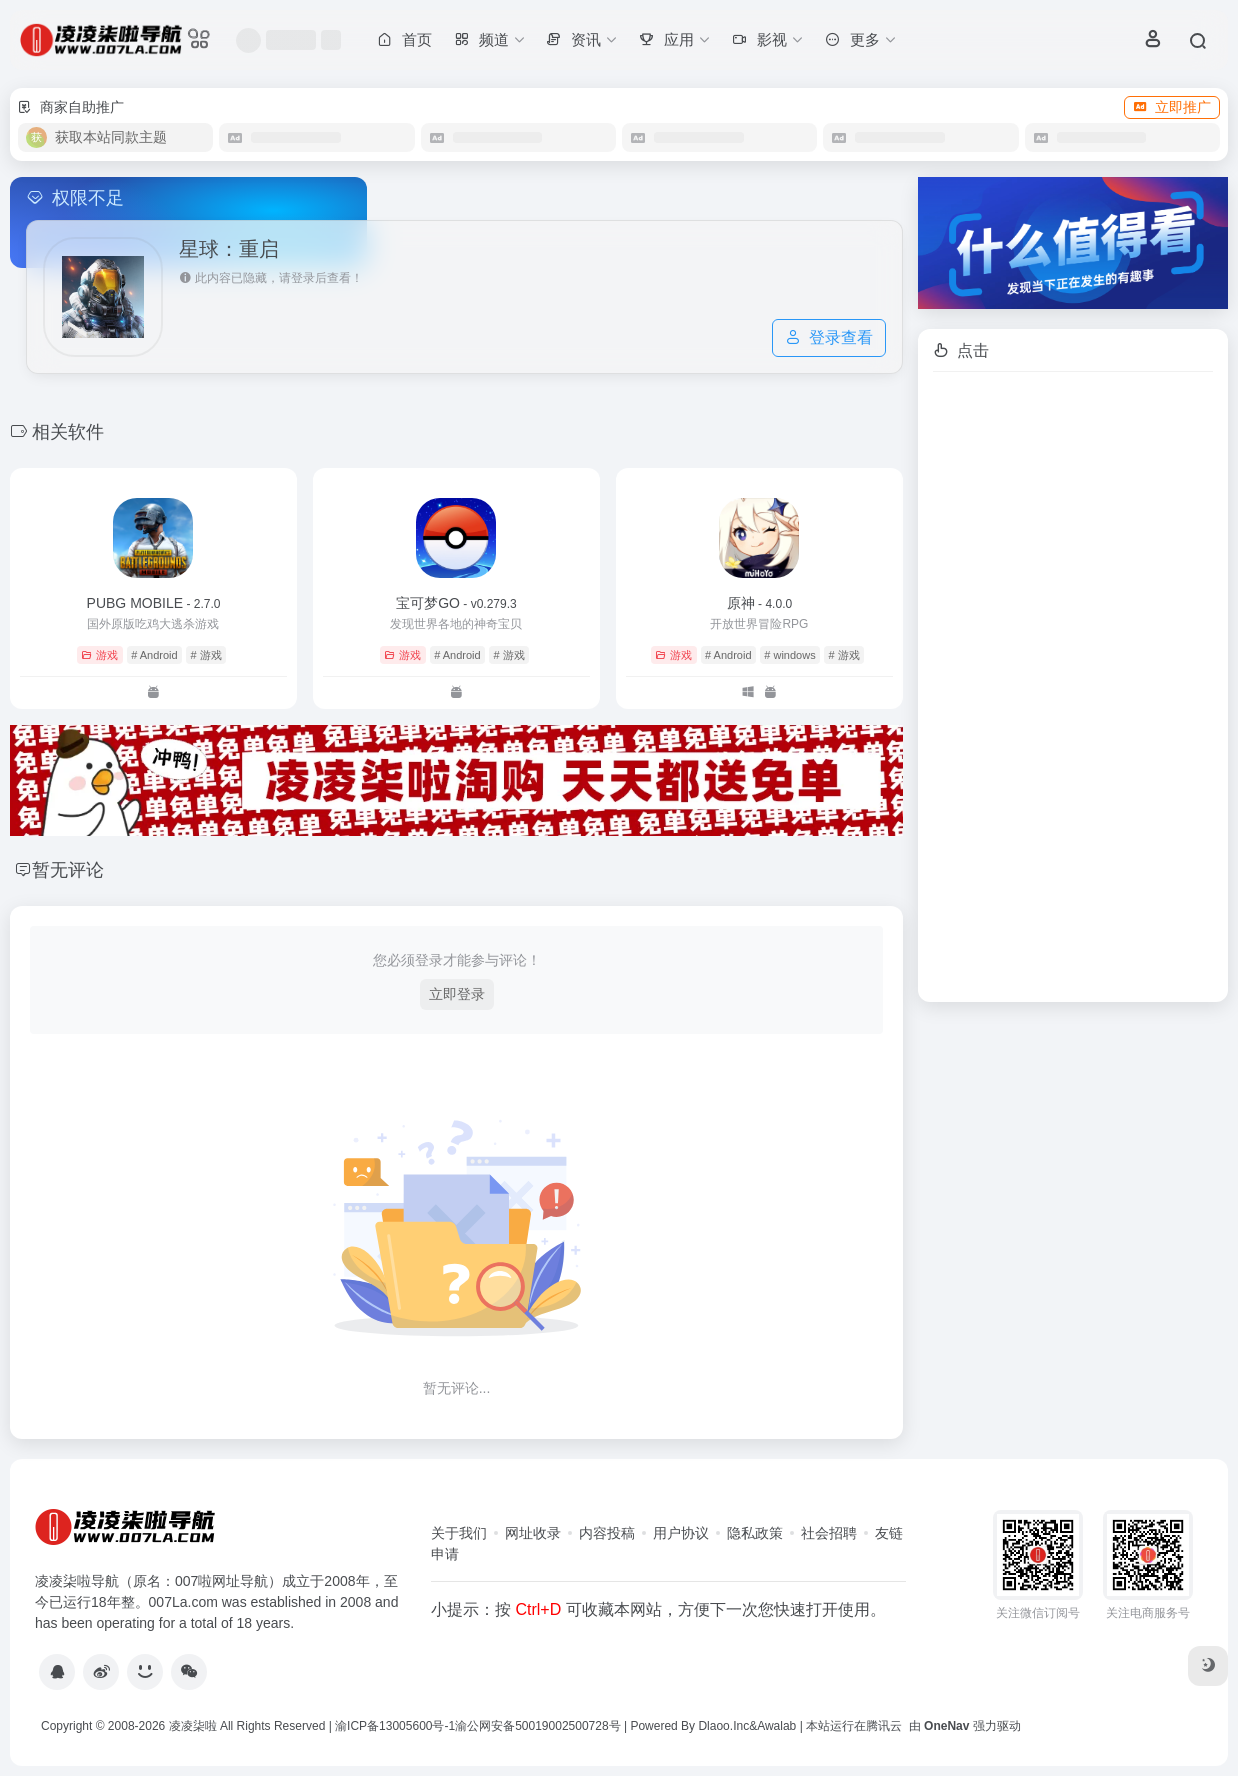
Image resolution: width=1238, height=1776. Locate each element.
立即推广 (1172, 107)
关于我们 (459, 1533)
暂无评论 (68, 870)
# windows (789, 655)
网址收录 (533, 1533)
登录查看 (829, 337)
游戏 (99, 655)
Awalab (776, 1726)
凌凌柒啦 (193, 1726)
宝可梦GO (456, 603)
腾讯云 (884, 1726)
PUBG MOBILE (154, 603)
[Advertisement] (1073, 687)
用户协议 (681, 1533)
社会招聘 (829, 1533)
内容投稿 (607, 1533)
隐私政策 (755, 1533)
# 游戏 (205, 655)
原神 (759, 603)
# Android (154, 655)
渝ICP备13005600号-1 (395, 1726)
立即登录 (457, 994)
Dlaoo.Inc (723, 1726)
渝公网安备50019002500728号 (537, 1726)
